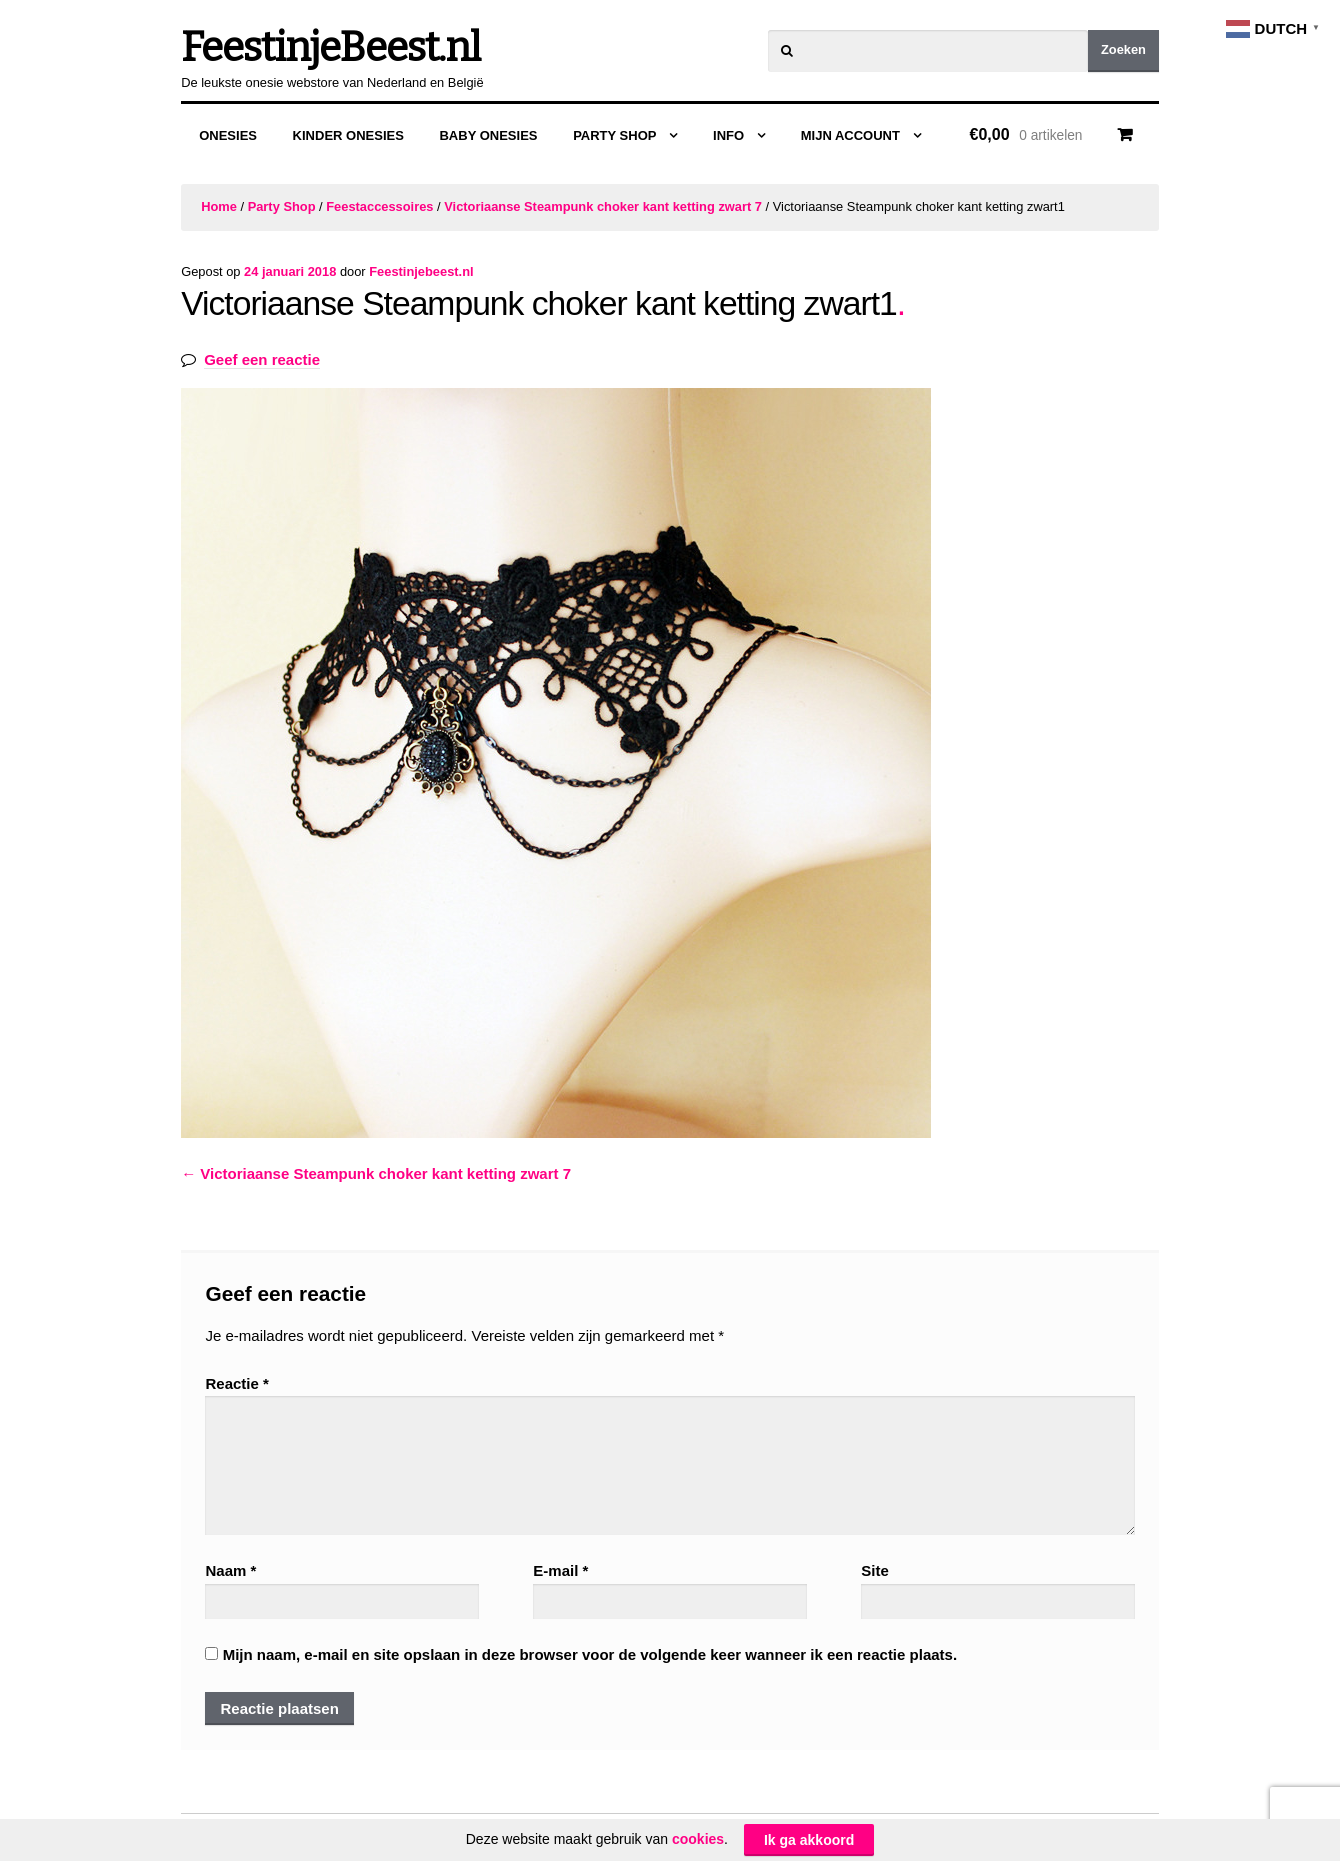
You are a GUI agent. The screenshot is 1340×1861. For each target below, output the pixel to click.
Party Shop (614, 135)
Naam (230, 1570)
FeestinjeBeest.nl (330, 48)
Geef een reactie (262, 359)
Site (875, 1570)
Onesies (228, 135)
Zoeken (1123, 49)
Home (219, 206)
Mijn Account (850, 135)
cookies (698, 1839)
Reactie (236, 1383)
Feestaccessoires (379, 206)
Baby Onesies (488, 135)
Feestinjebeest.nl (421, 271)
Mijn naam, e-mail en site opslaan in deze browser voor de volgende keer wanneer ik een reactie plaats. (590, 1654)
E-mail (560, 1570)
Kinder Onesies (348, 135)
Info (728, 135)
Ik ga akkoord (809, 1840)
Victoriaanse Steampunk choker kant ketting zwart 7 (603, 206)
